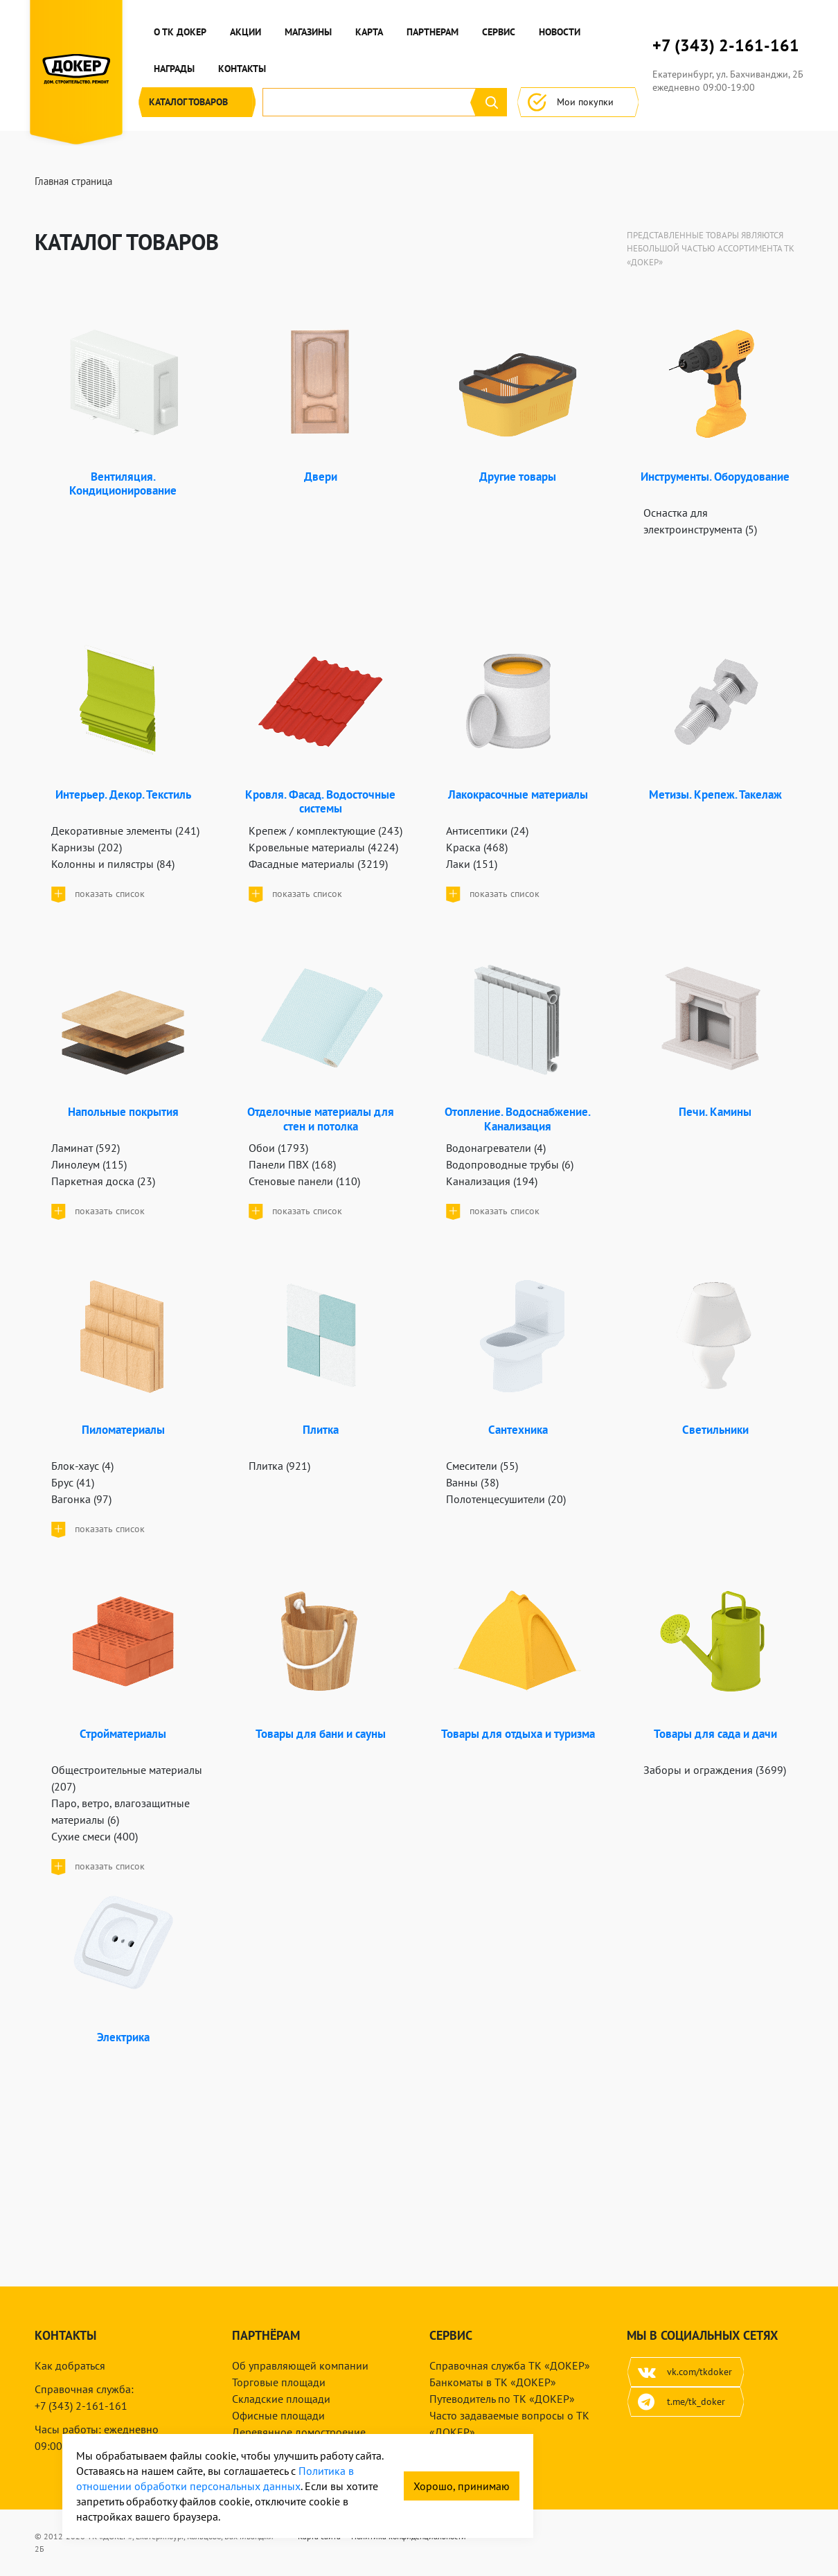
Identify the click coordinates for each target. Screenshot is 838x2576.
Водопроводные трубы (509, 1164)
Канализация (491, 1181)
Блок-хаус (82, 1466)
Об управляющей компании (300, 2365)
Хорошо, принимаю (461, 2486)
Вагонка (81, 1499)
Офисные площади (278, 2415)
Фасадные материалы (318, 864)
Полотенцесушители (506, 1499)
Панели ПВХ (292, 1164)
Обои (278, 1148)
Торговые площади (279, 2382)
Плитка (279, 1466)
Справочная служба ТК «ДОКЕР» (509, 2365)
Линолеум (89, 1164)
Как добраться (70, 2365)
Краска (477, 847)
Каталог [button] (197, 102)
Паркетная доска (103, 1181)
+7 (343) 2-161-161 (725, 45)
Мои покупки (578, 102)
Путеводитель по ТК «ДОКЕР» (502, 2399)
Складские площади (281, 2399)
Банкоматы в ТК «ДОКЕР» (492, 2382)
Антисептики (487, 830)
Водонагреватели (496, 1148)
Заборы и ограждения (714, 1770)
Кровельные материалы (323, 847)
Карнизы (86, 847)
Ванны (472, 1482)
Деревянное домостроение (299, 2432)
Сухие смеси (94, 1836)
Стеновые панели (304, 1181)
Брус (72, 1482)
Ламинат (85, 1148)
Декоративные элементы (125, 830)
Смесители (482, 1466)
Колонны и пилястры (113, 864)
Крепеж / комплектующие (325, 830)
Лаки (471, 864)
